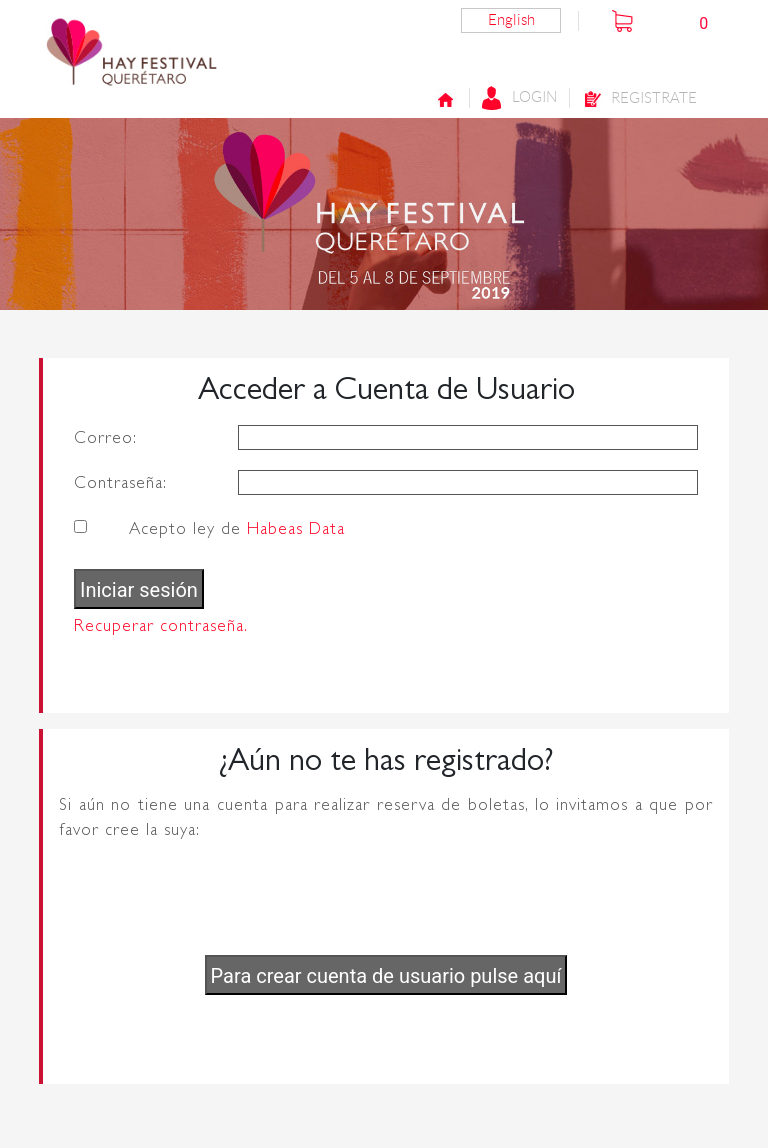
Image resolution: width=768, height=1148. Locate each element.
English (511, 20)
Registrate (639, 99)
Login (519, 98)
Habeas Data (296, 528)
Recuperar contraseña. (161, 625)
